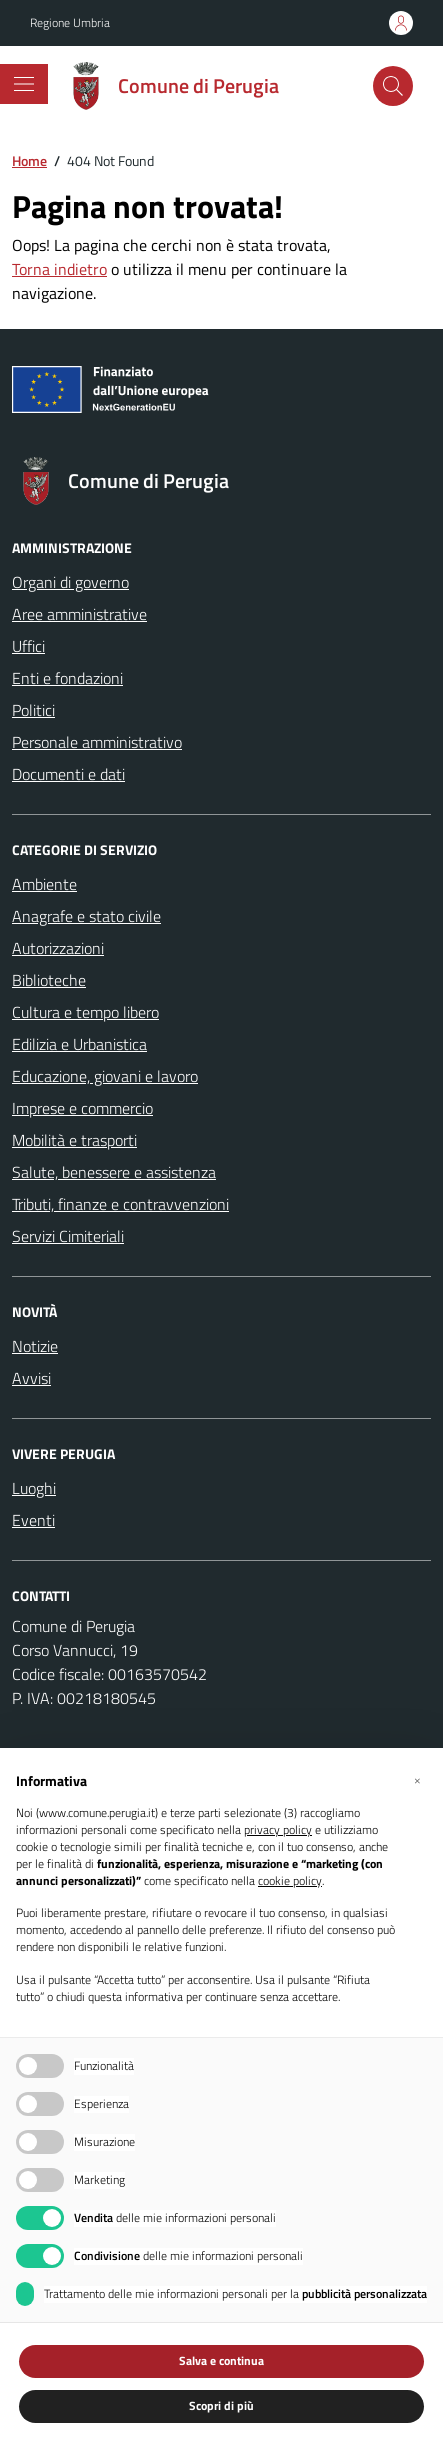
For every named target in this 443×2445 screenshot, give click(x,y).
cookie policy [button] (290, 1881)
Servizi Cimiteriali (68, 1236)
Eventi (33, 1520)
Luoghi (34, 1488)
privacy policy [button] (278, 1830)
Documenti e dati (68, 774)
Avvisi (31, 1378)
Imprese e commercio (82, 1108)
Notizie (35, 1346)
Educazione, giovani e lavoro (105, 1076)
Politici (33, 710)
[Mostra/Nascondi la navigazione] (24, 84)
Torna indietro (59, 269)
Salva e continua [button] (221, 2360)
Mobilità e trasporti (74, 1140)
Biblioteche (49, 980)
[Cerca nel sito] (393, 86)
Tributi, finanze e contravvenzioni (120, 1204)
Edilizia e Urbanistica (79, 1044)
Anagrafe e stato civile (86, 916)
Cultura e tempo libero (85, 1012)
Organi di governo (70, 582)
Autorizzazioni (58, 948)
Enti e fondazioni (67, 678)
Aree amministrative (79, 614)
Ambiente (44, 884)
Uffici (28, 646)
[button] (417, 1780)
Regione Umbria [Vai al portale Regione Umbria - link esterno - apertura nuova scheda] (70, 23)
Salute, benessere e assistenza (114, 1172)
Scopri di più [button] (221, 2405)
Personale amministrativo (97, 742)
